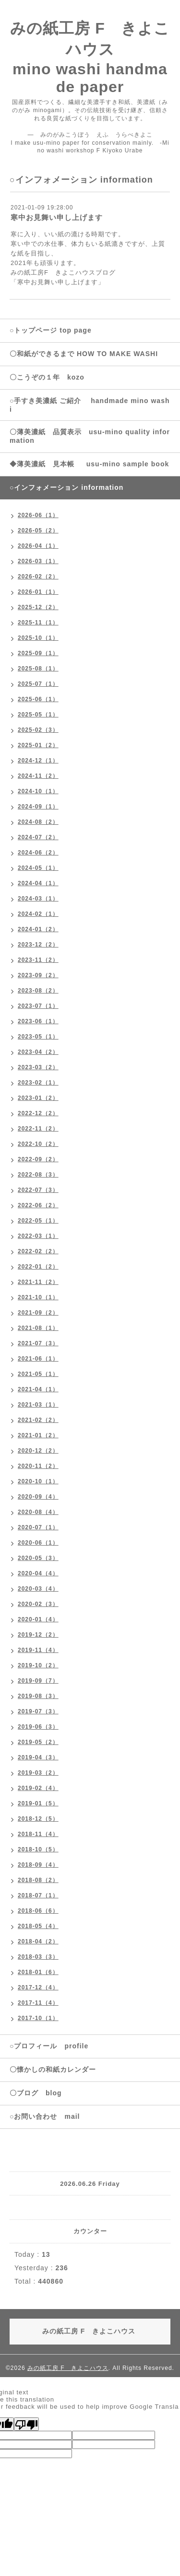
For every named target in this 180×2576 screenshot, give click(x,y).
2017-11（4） (38, 2002)
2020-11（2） (38, 1466)
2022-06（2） (38, 1205)
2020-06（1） (38, 1542)
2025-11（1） (38, 622)
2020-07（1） (38, 1527)
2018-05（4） (38, 1926)
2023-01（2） (38, 1098)
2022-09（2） (38, 1159)
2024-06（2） (38, 852)
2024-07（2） (38, 837)
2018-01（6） (38, 1972)
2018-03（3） (38, 1956)
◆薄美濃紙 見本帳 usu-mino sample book (89, 464)
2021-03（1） (38, 1404)
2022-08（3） (38, 1174)
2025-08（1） (38, 668)
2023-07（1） (38, 1006)
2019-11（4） (38, 1650)
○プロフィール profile (49, 2046)
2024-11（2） (38, 776)
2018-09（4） (38, 1864)
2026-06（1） (38, 515)
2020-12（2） (38, 1450)
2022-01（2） (38, 1266)
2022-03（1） (38, 1236)
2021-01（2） (38, 1435)
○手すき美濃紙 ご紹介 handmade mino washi (89, 405)
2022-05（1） (38, 1220)
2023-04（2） (38, 1052)
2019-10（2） (38, 1665)
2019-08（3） (38, 1696)
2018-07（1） (38, 1895)
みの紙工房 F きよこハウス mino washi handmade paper (89, 57)
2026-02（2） (38, 576)
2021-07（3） (38, 1343)
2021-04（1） (38, 1389)
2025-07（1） (38, 684)
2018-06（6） (38, 1910)
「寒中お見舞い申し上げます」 (58, 282)
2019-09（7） (38, 1680)
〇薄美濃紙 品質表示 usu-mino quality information (90, 436)
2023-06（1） (38, 1021)
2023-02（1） (38, 1082)
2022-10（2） (38, 1144)
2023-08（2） (38, 990)
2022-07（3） (38, 1190)
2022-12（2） (38, 1113)
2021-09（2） (38, 1312)
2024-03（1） (38, 898)
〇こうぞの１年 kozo (47, 377)
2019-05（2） (38, 1742)
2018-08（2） (38, 1880)
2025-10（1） (38, 638)
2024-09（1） (38, 806)
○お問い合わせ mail (45, 2116)
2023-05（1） (38, 1036)
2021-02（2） (38, 1420)
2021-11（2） (38, 1282)
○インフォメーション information (66, 487)
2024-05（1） (38, 868)
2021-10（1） (38, 1297)
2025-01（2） (38, 745)
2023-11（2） (38, 960)
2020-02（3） (38, 1604)
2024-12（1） (38, 760)
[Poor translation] (26, 2424)
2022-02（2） (38, 1251)
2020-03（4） (38, 1588)
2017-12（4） (38, 1987)
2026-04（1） (38, 546)
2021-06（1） (38, 1358)
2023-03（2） (38, 1067)
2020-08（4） (38, 1512)
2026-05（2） (38, 530)
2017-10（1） (38, 2018)
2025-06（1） (38, 699)
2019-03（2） (38, 1772)
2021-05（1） (38, 1374)
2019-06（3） (38, 1726)
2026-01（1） (38, 592)
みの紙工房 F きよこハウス (67, 2368)
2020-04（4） (38, 1573)
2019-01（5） (38, 1803)
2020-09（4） (38, 1496)
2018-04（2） (38, 1941)
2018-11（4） (38, 1834)
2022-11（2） (38, 1128)
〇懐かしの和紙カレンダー (60, 2069)
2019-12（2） (38, 1634)
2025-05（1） (38, 714)
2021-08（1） (38, 1328)
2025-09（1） (38, 653)
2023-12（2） (38, 944)
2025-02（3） (38, 730)
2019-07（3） (38, 1711)
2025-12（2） (38, 607)
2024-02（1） (38, 914)
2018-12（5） (38, 1818)
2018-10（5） (38, 1849)
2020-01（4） (38, 1619)
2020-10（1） (38, 1481)
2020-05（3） (38, 1558)
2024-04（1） (38, 883)
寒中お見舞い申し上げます (57, 217)
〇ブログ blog (36, 2093)
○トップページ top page (51, 330)
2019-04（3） (38, 1757)
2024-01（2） (38, 929)
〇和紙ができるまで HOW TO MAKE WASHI (87, 354)
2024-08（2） (38, 822)
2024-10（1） (38, 791)
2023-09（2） (38, 975)
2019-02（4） (38, 1788)
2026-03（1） (38, 561)
